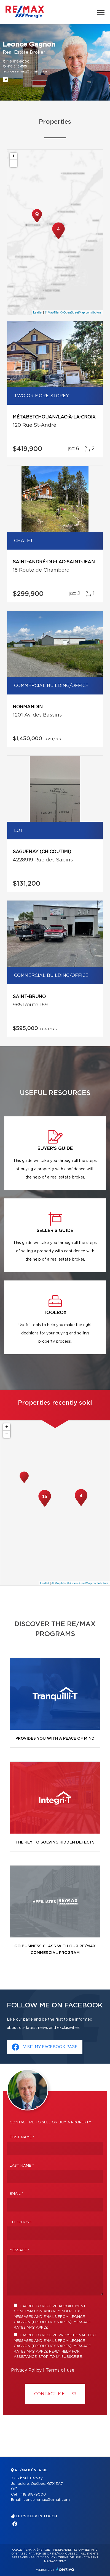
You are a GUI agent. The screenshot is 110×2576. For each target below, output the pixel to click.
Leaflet (37, 312)
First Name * (22, 2137)
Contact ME (55, 2393)
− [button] (13, 163)
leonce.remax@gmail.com (25, 71)
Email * (16, 2194)
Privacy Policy (26, 2370)
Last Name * (22, 2165)
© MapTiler (52, 312)
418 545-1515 (17, 66)
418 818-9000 (17, 61)
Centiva (65, 2569)
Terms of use (60, 2370)
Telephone (21, 2222)
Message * (19, 2250)
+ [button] (13, 156)
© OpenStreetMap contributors (80, 312)
